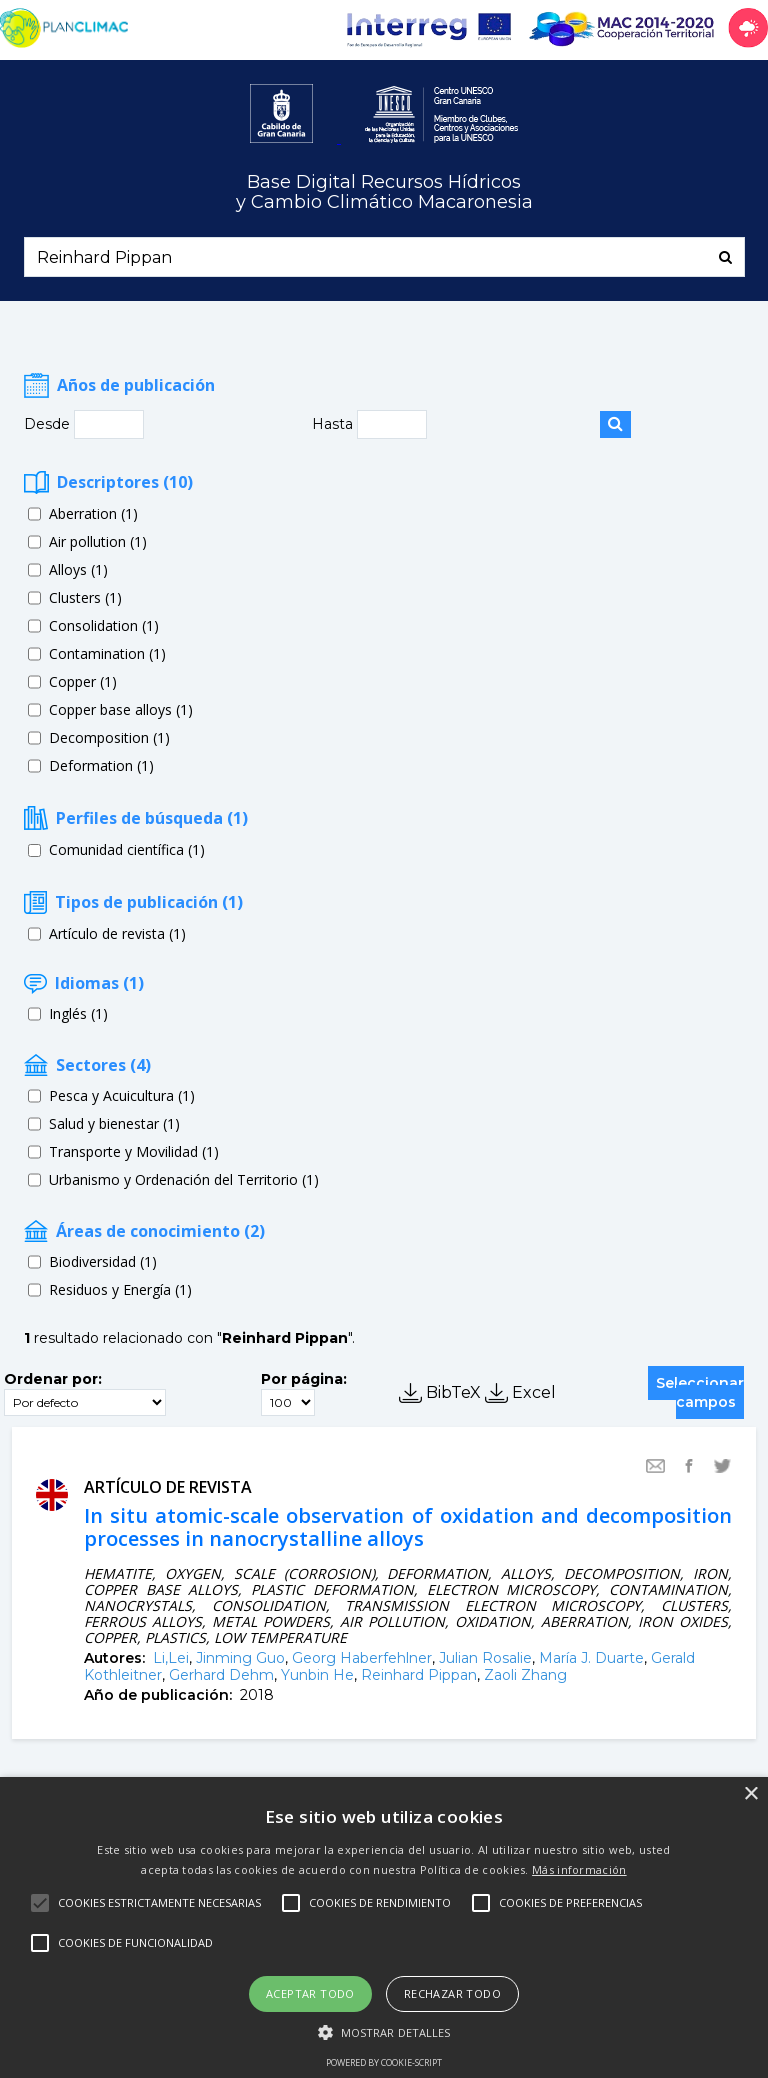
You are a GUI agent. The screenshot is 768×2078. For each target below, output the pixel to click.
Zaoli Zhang (525, 1675)
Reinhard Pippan (419, 1675)
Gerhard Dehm (221, 1675)
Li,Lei (171, 1658)
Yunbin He (317, 1675)
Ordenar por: (53, 1379)
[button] (384, 2031)
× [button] (750, 1794)
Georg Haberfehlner (362, 1658)
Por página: (304, 1379)
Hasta (334, 424)
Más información (579, 1869)
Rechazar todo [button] (452, 1993)
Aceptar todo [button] (310, 1993)
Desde (49, 424)
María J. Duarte (591, 1658)
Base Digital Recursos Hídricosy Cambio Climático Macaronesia (384, 192)
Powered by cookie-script (384, 2062)
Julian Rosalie (485, 1658)
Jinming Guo (240, 1658)
